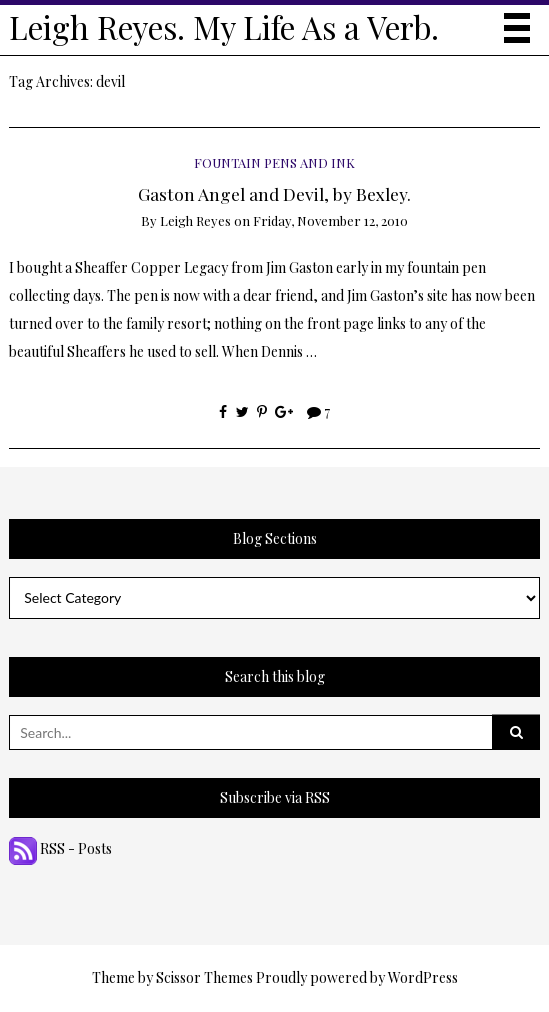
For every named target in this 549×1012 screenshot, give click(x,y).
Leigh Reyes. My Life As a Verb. (224, 27)
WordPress (423, 977)
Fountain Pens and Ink (274, 162)
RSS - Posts (60, 848)
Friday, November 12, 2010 (330, 220)
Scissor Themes (204, 977)
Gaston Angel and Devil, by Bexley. (274, 193)
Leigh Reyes (195, 220)
